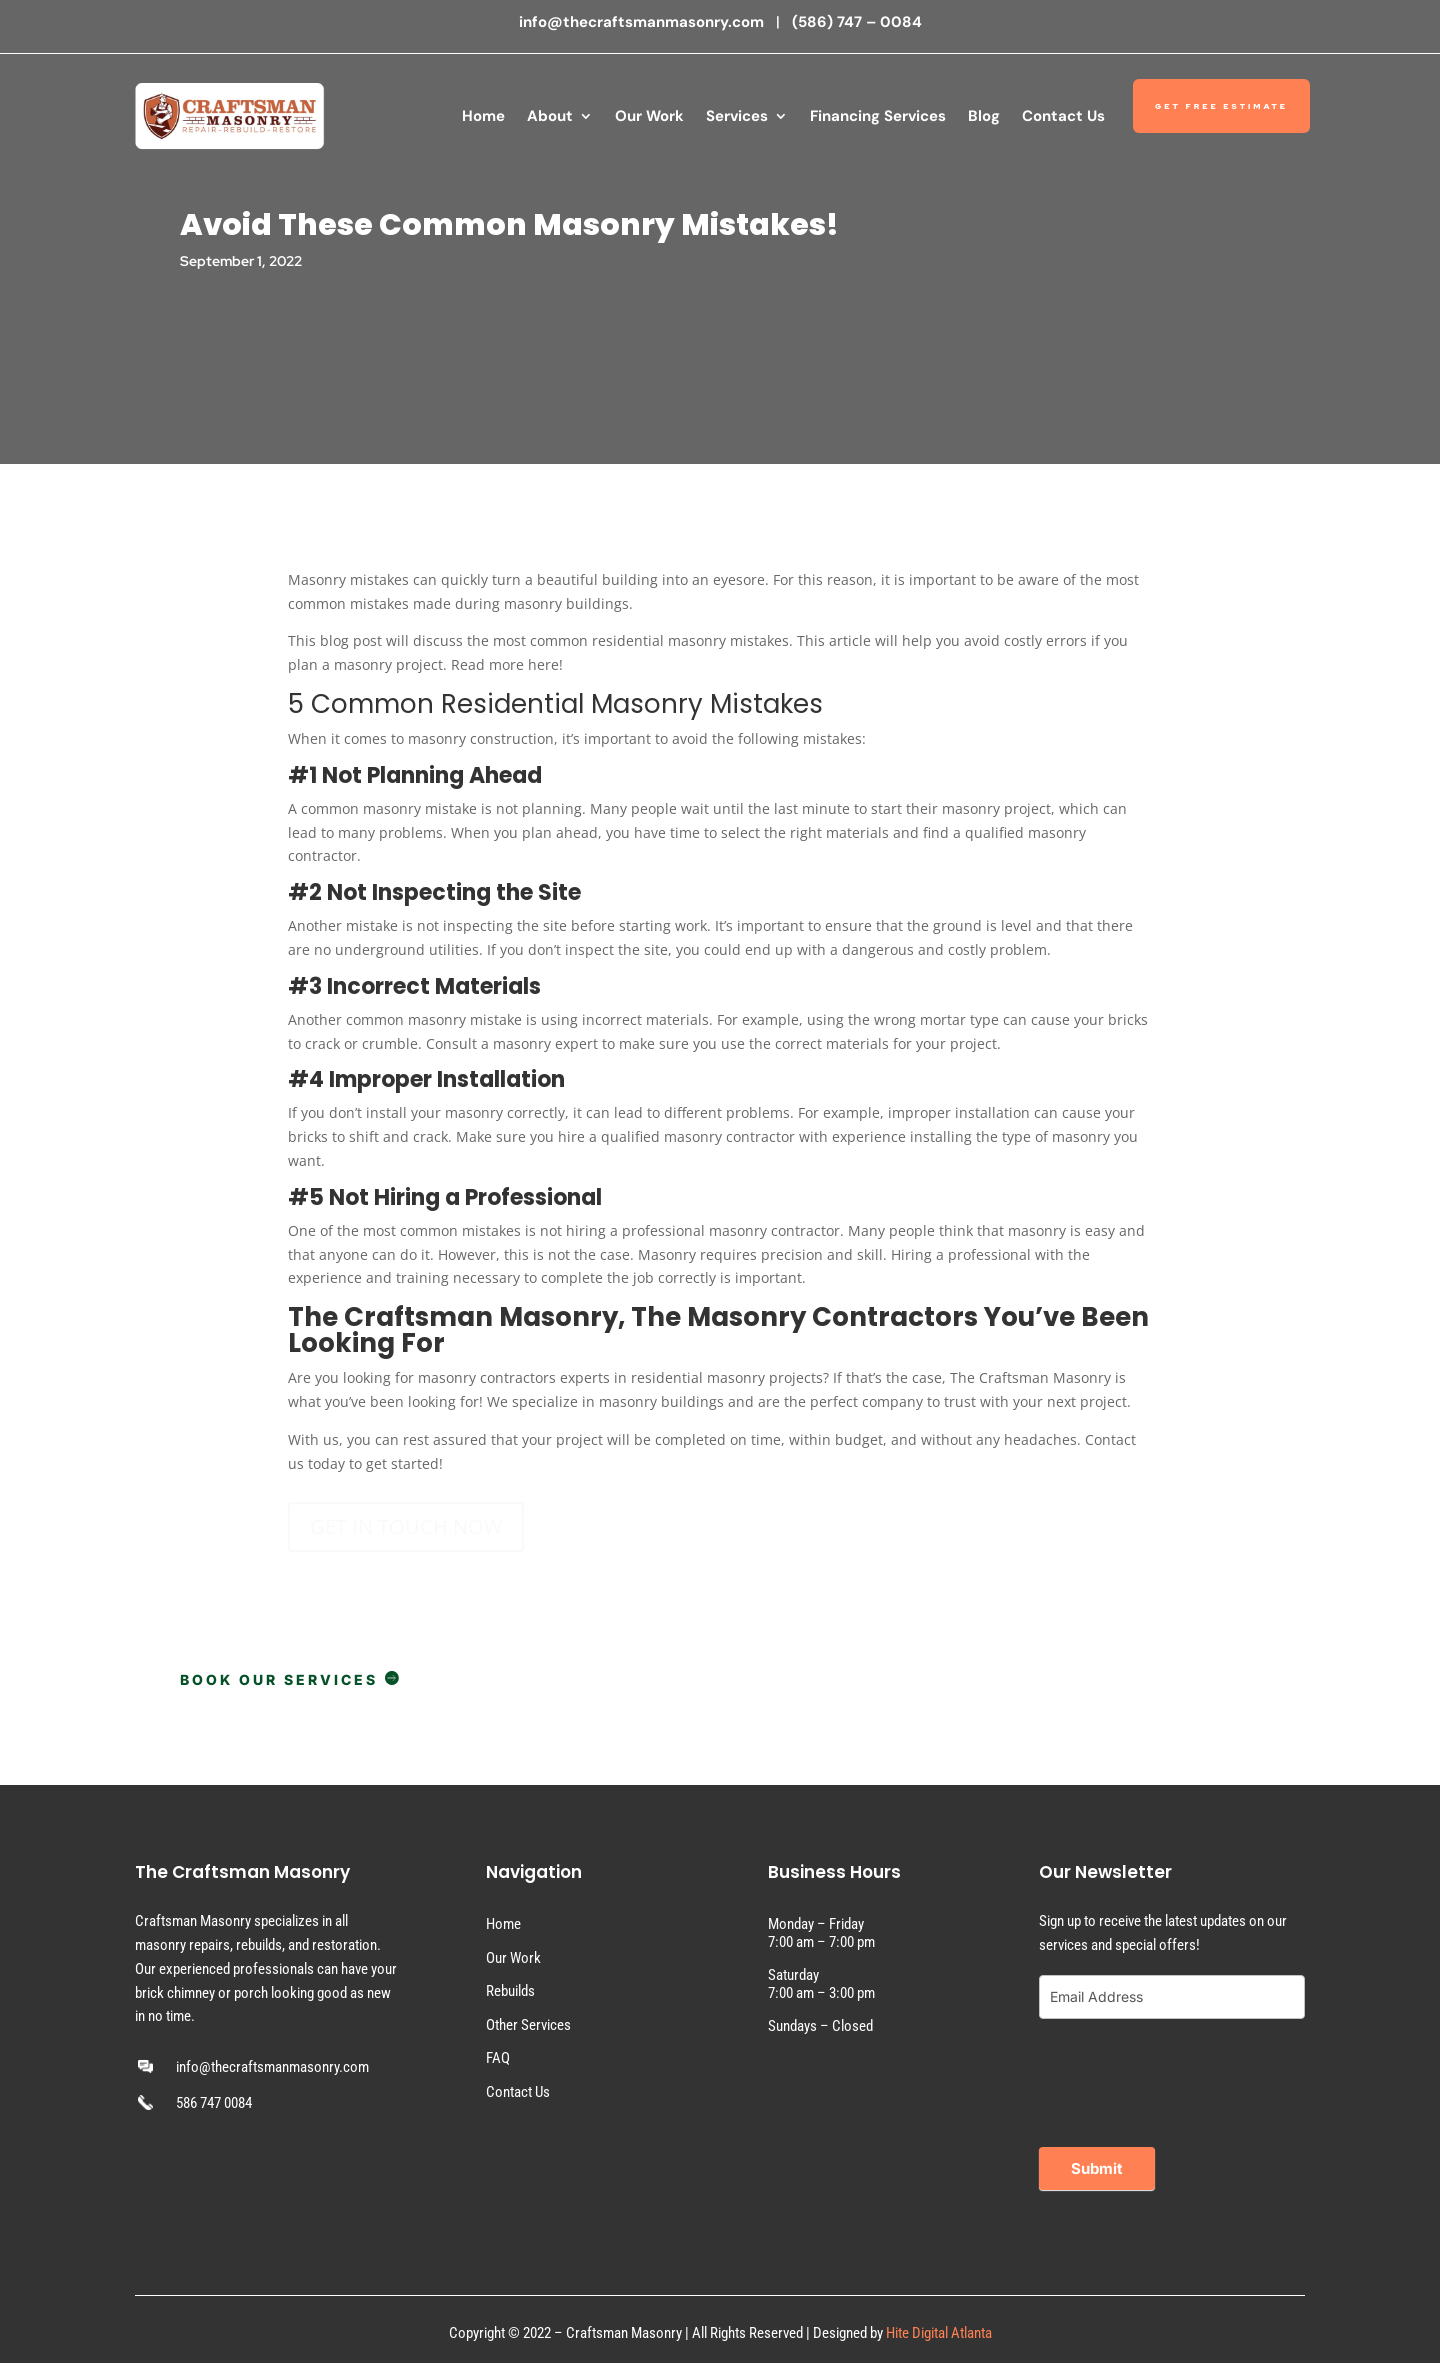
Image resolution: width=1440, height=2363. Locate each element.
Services (737, 116)
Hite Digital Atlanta (939, 2333)
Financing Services (878, 116)
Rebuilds (510, 1991)
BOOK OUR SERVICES (290, 1679)
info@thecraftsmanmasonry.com (643, 22)
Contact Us (1063, 116)
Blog (984, 116)
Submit (1097, 2168)
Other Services (528, 2025)
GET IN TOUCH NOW (406, 1526)
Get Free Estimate (1221, 106)
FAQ (498, 2058)
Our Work (649, 116)
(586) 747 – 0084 (857, 22)
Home (483, 116)
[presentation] (1191, 2078)
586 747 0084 (214, 2103)
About (550, 116)
